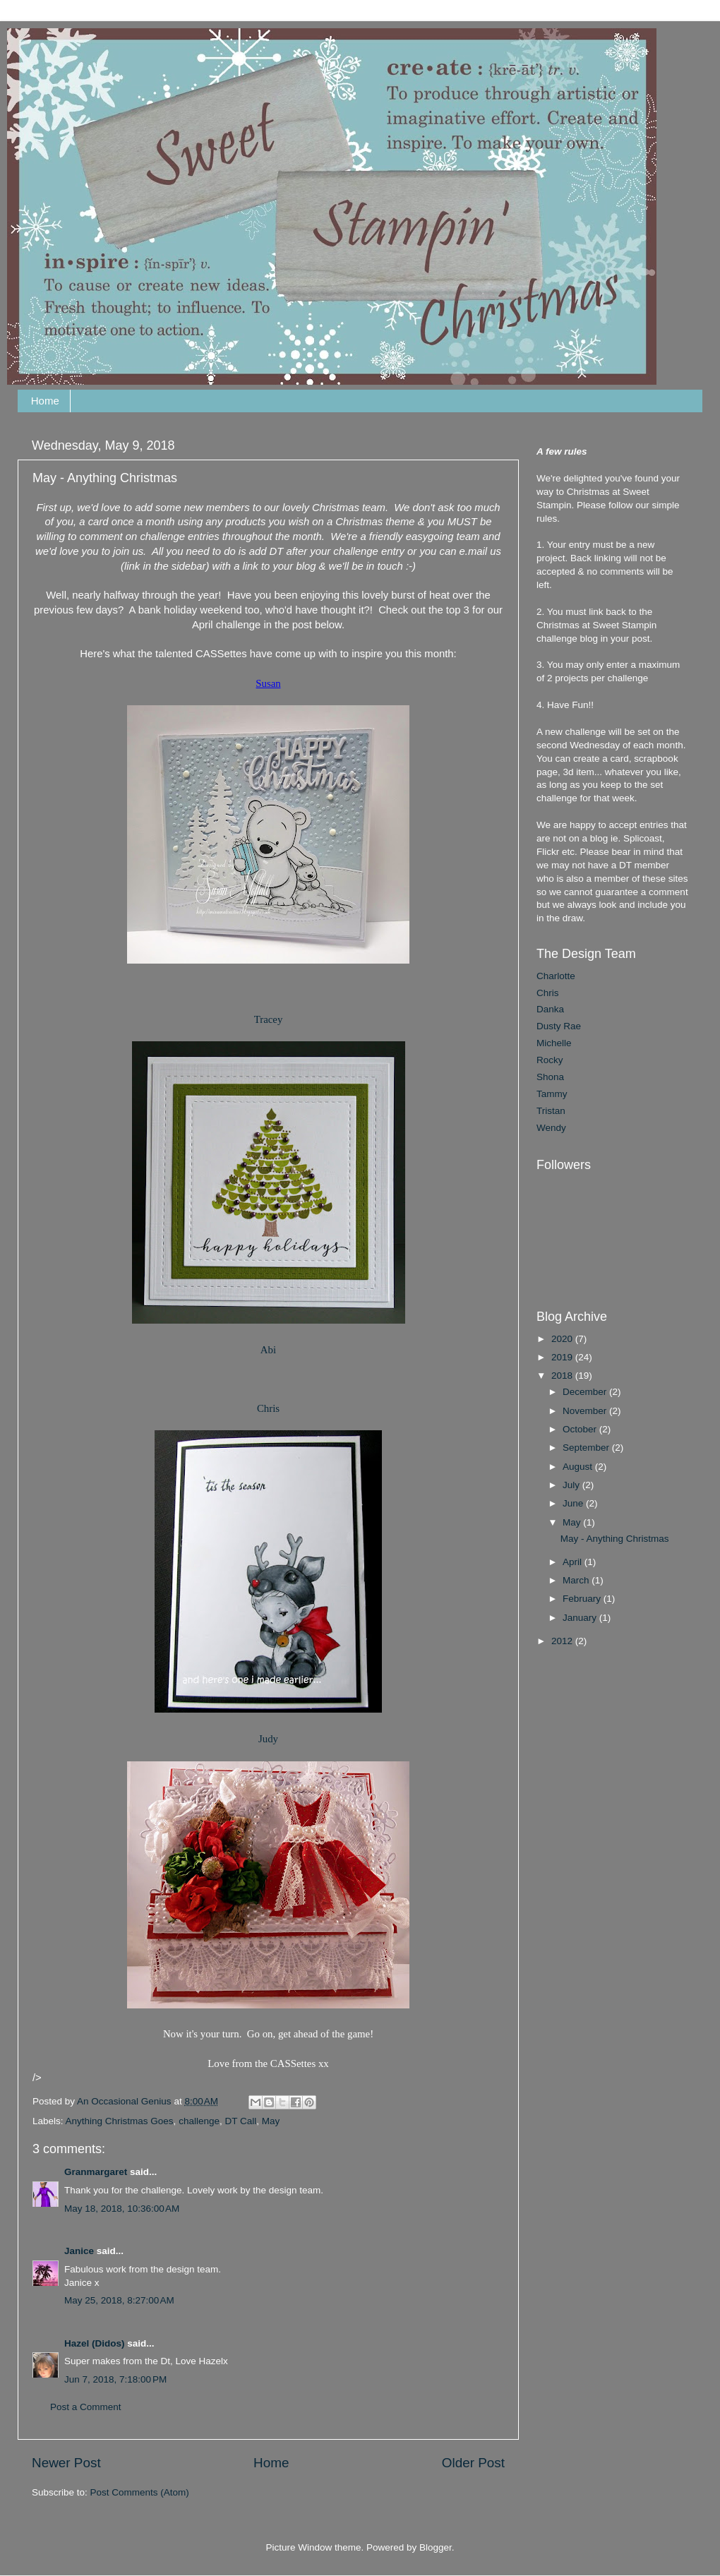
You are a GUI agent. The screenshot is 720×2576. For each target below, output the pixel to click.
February (583, 1598)
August (579, 1466)
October (581, 1429)
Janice (79, 2251)
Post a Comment (85, 2407)
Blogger (435, 2547)
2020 (563, 1339)
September (587, 1447)
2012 (563, 1641)
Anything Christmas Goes (120, 2121)
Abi (268, 1349)
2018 (563, 1375)
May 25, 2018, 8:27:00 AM (119, 2300)
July (572, 1485)
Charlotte (555, 976)
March (577, 1580)
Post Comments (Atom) (139, 2492)
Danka (550, 1009)
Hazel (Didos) (94, 2343)
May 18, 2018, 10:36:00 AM (121, 2208)
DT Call (240, 2121)
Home (45, 401)
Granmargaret (95, 2172)
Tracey (268, 1019)
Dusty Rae (558, 1026)
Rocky (549, 1060)
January (581, 1617)
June (574, 1503)
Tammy (552, 1094)
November (586, 1411)
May (271, 2121)
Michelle (554, 1043)
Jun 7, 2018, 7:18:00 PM (115, 2379)
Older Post (473, 2462)
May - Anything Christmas (614, 1538)
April (573, 1562)
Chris (268, 1408)
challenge (199, 2121)
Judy (268, 1738)
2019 (563, 1357)
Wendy (551, 1127)
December (586, 1391)
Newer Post (66, 2462)
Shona (550, 1077)
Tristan (550, 1111)
